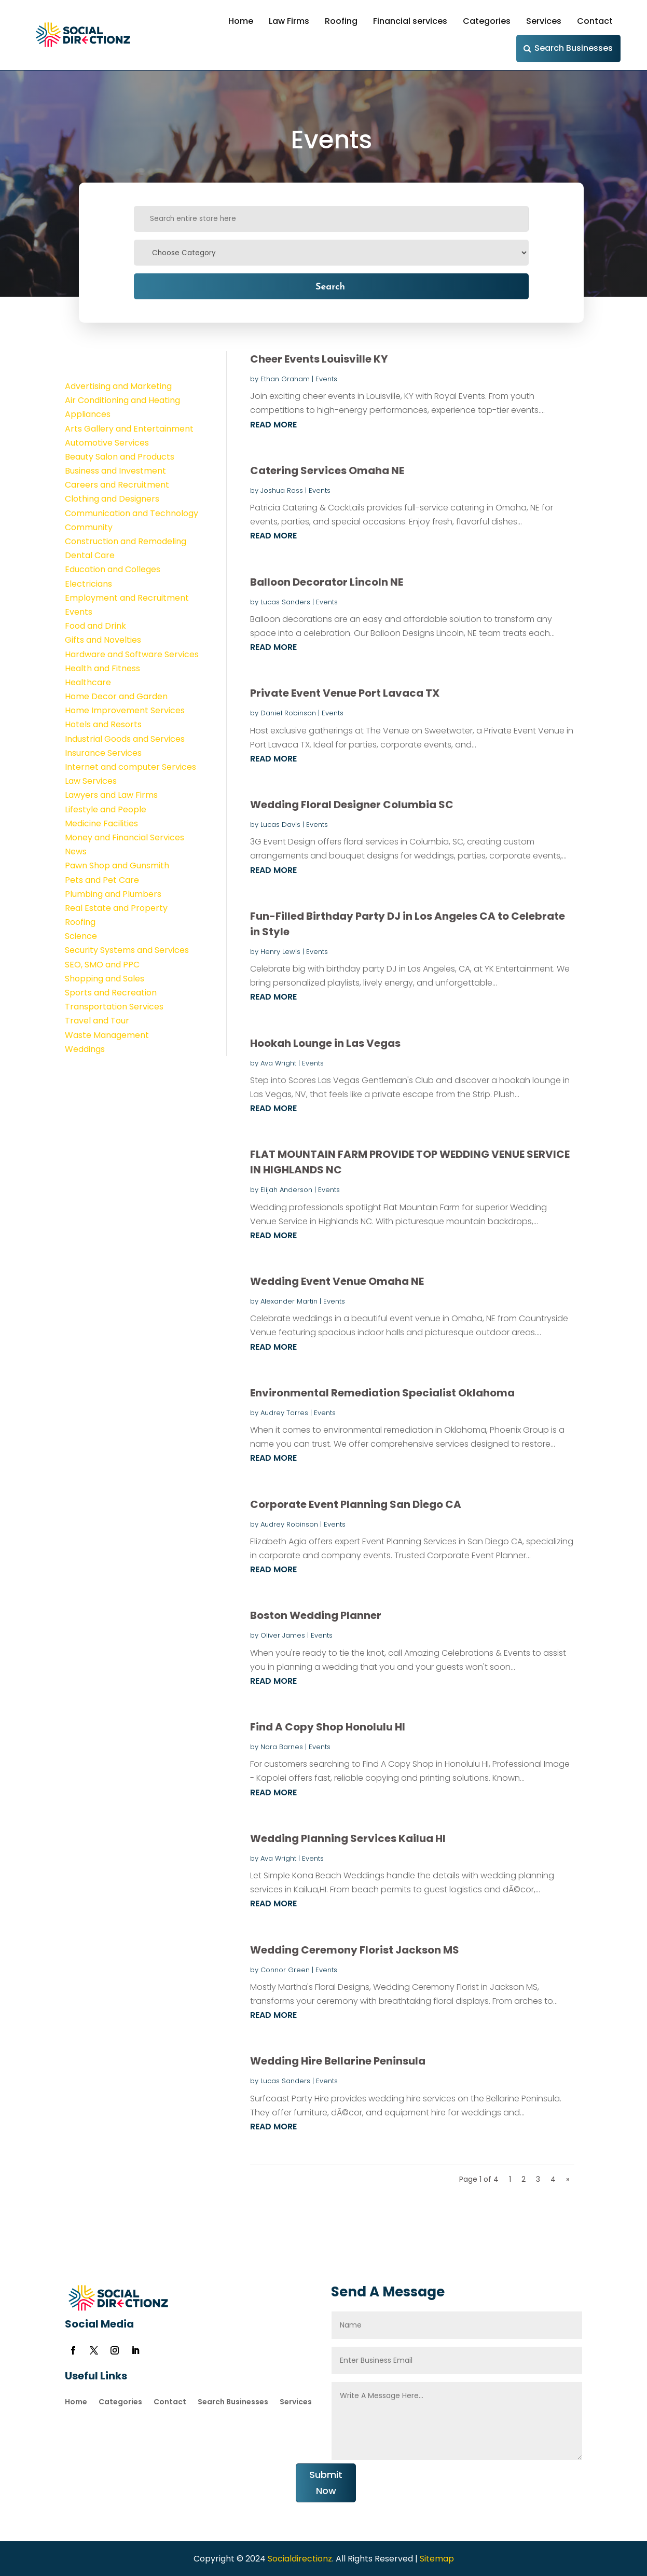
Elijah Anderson (286, 1190)
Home (240, 21)
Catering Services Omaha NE (327, 470)
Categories (487, 21)
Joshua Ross (281, 490)
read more (273, 425)
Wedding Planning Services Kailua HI (348, 1838)
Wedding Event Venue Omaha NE (337, 1281)
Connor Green (285, 1970)
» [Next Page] (567, 2179)
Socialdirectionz (299, 2559)
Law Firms (289, 21)
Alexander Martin (289, 1301)
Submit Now (325, 2482)
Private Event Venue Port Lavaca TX (344, 693)
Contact (595, 21)
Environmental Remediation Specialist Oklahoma (382, 1393)
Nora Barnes (281, 1747)
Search (330, 286)
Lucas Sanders (285, 602)
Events (326, 379)
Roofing (341, 21)
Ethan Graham (285, 379)
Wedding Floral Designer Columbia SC (351, 804)
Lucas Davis (280, 824)
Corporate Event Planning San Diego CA (355, 1504)
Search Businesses (573, 48)
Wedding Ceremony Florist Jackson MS (354, 1950)
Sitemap (437, 2559)
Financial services (410, 21)
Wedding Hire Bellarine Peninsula (337, 2061)
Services (543, 21)
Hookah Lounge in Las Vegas (325, 1043)
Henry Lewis (280, 952)
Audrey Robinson (289, 1524)
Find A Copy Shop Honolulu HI (327, 1727)
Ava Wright (278, 1063)
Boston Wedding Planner (315, 1615)
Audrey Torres (284, 1413)
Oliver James (282, 1635)
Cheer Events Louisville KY (319, 359)
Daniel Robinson (288, 713)
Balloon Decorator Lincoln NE (326, 582)
